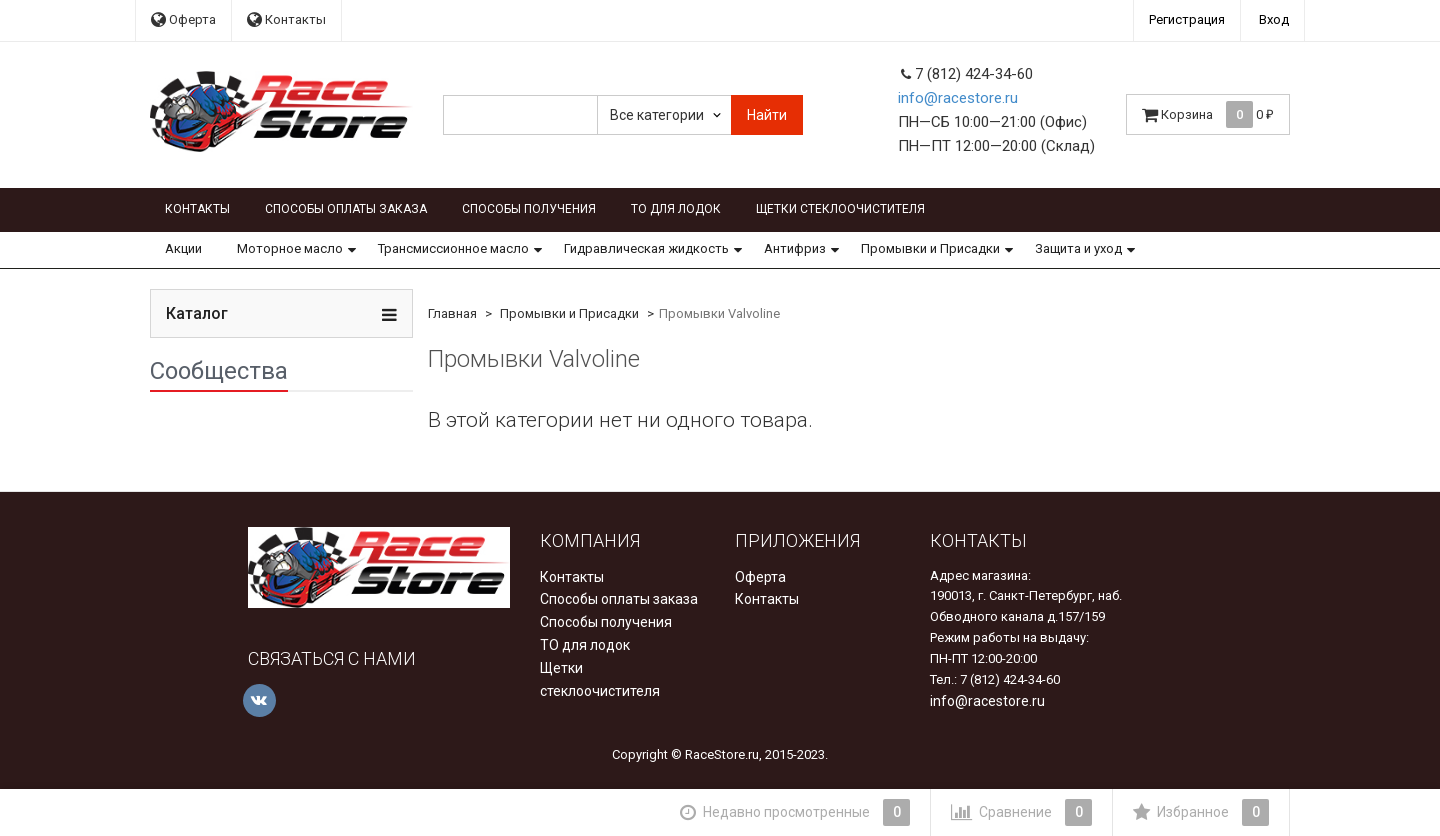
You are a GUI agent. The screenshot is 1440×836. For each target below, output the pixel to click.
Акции (183, 248)
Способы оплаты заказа (346, 209)
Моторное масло (290, 248)
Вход (1274, 19)
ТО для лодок (676, 209)
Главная (452, 313)
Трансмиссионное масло (453, 248)
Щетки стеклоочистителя (840, 209)
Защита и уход (1078, 248)
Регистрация (1187, 19)
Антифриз (795, 248)
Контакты (286, 19)
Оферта (183, 19)
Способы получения (529, 209)
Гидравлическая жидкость (646, 248)
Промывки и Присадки (930, 248)
